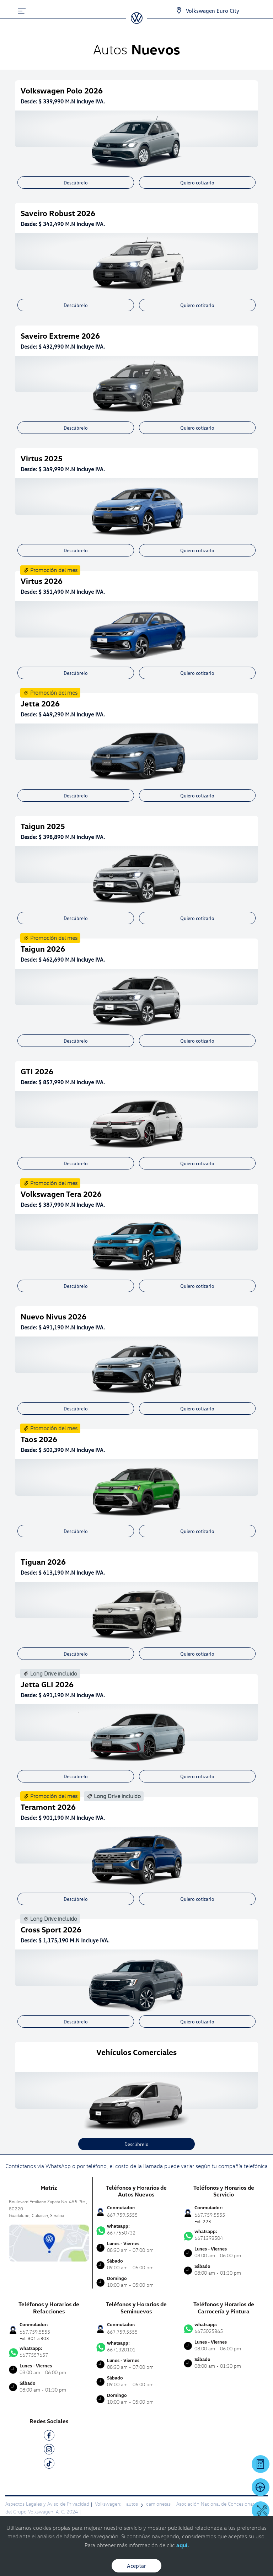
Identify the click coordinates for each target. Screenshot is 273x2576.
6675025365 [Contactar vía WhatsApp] (224, 2328)
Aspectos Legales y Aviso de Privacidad (47, 2504)
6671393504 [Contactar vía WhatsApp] (224, 2235)
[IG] (49, 2450)
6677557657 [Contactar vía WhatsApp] (49, 2352)
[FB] (49, 2437)
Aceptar (136, 2565)
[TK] (49, 2465)
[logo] (136, 21)
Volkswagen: (109, 2504)
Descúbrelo (76, 182)
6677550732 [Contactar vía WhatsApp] (136, 2229)
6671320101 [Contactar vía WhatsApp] (136, 2346)
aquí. (182, 2545)
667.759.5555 (122, 2215)
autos (132, 2504)
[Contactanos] (172, 10)
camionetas (158, 2504)
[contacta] (49, 2242)
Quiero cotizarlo (197, 182)
